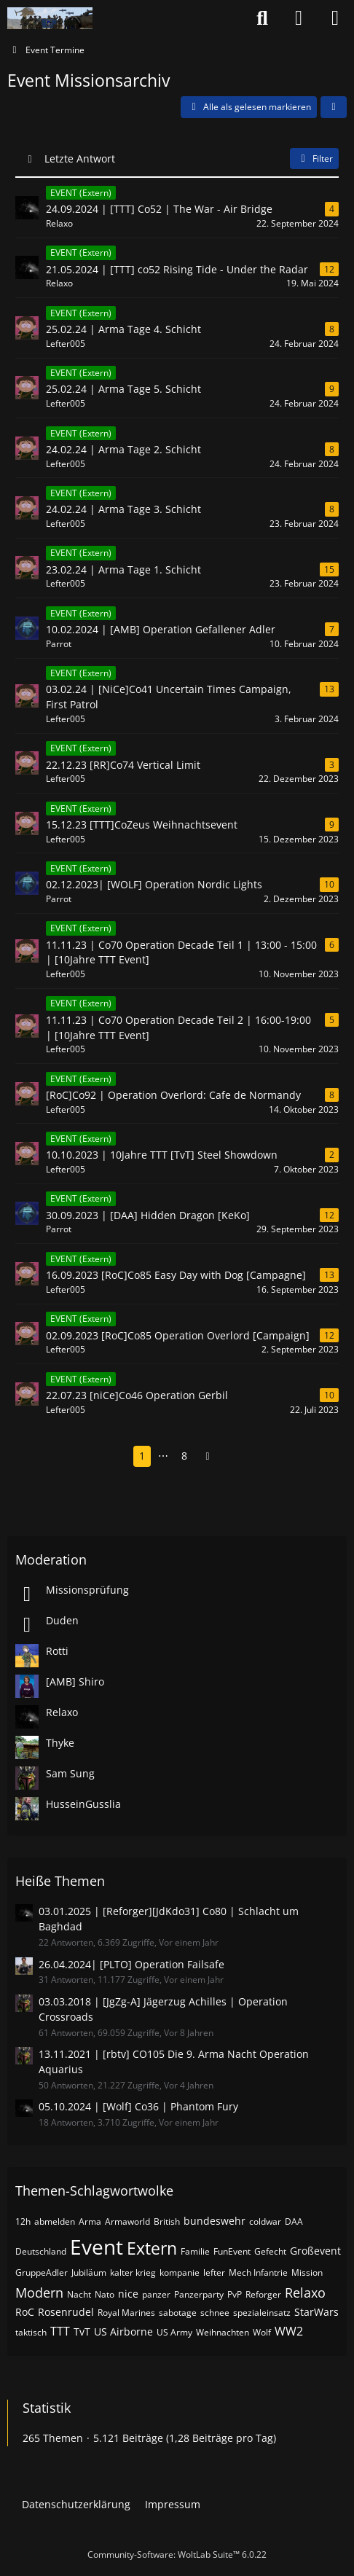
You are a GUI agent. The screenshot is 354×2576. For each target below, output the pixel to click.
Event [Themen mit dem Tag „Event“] (96, 2246)
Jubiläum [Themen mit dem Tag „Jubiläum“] (88, 2272)
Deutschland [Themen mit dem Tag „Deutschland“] (40, 2251)
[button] (333, 107)
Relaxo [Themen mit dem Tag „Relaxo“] (305, 2292)
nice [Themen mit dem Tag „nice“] (128, 2294)
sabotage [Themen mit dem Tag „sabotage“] (178, 2312)
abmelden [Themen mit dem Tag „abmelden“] (54, 2221)
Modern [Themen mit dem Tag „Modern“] (39, 2292)
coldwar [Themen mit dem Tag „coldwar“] (265, 2221)
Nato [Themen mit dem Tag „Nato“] (104, 2294)
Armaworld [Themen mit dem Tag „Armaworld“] (127, 2221)
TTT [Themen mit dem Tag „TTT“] (60, 2331)
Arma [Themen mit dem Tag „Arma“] (90, 2221)
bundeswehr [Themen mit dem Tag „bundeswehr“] (214, 2221)
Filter (314, 158)
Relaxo (62, 1712)
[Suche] (262, 18)
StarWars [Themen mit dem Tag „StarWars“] (316, 2312)
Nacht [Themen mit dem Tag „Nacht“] (79, 2294)
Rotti (57, 1651)
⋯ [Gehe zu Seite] (163, 1456)
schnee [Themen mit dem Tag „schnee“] (214, 2312)
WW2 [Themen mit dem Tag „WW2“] (289, 2331)
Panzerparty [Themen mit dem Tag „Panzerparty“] (199, 2294)
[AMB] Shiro (75, 1681)
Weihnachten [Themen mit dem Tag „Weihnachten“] (222, 2332)
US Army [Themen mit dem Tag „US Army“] (174, 2332)
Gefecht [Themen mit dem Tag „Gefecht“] (270, 2251)
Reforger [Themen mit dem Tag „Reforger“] (263, 2294)
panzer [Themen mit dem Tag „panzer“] (156, 2294)
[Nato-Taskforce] (49, 18)
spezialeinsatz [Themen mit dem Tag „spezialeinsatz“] (262, 2312)
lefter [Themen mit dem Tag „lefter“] (214, 2272)
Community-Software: (177, 2554)
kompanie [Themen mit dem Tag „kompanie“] (180, 2272)
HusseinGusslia (83, 1804)
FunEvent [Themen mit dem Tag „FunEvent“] (232, 2251)
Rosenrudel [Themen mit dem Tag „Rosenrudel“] (66, 2312)
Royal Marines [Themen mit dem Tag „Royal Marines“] (126, 2312)
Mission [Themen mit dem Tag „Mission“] (307, 2272)
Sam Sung (70, 1773)
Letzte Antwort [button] (79, 158)
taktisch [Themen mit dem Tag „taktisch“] (31, 2332)
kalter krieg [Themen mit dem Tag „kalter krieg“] (133, 2272)
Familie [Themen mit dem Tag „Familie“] (195, 2251)
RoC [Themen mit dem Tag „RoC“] (24, 2312)
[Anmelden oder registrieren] (298, 18)
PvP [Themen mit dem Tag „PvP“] (234, 2294)
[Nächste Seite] (207, 1456)
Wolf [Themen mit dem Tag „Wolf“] (262, 2332)
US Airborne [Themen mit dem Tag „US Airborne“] (123, 2331)
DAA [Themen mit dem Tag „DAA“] (294, 2221)
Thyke (60, 1743)
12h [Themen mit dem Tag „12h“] (23, 2221)
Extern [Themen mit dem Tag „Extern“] (152, 2248)
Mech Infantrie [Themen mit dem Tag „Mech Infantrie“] (258, 2272)
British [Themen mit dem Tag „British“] (167, 2221)
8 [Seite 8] (184, 1456)
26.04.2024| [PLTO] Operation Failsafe (131, 1964)
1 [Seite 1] (142, 1456)
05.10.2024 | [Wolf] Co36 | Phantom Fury (138, 2106)
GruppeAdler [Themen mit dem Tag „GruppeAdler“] (41, 2272)
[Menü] (335, 18)
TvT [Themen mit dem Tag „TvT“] (82, 2331)
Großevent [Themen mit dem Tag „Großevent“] (315, 2251)
